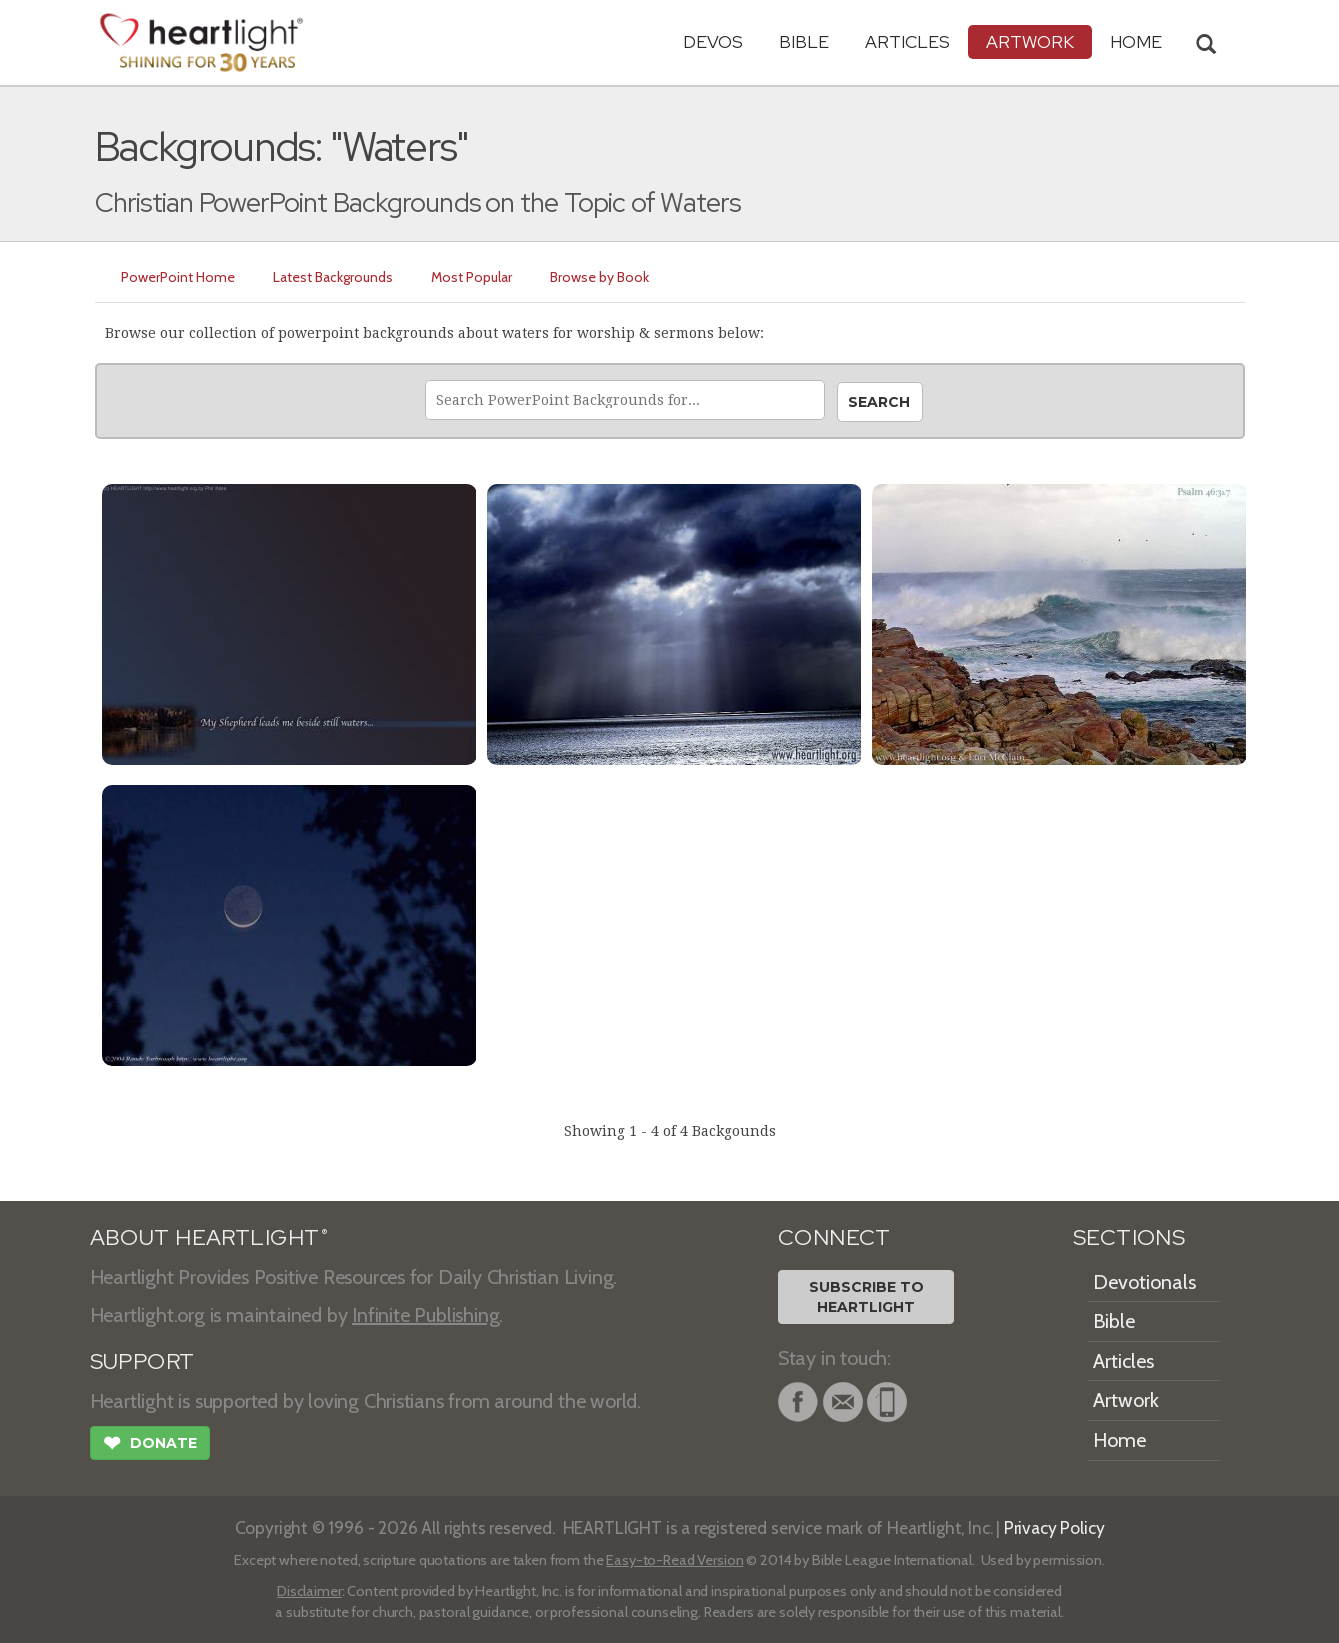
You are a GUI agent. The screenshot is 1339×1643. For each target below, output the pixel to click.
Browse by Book (599, 277)
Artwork (1030, 41)
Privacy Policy (1054, 1527)
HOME (1136, 41)
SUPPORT (142, 1361)
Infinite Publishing (425, 1315)
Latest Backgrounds (333, 277)
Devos (713, 41)
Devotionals (1144, 1282)
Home (1119, 1440)
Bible (804, 41)
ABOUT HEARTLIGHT (209, 1237)
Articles (907, 41)
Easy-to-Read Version (674, 1560)
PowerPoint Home (178, 277)
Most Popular (471, 277)
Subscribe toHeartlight (866, 1297)
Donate (150, 1445)
